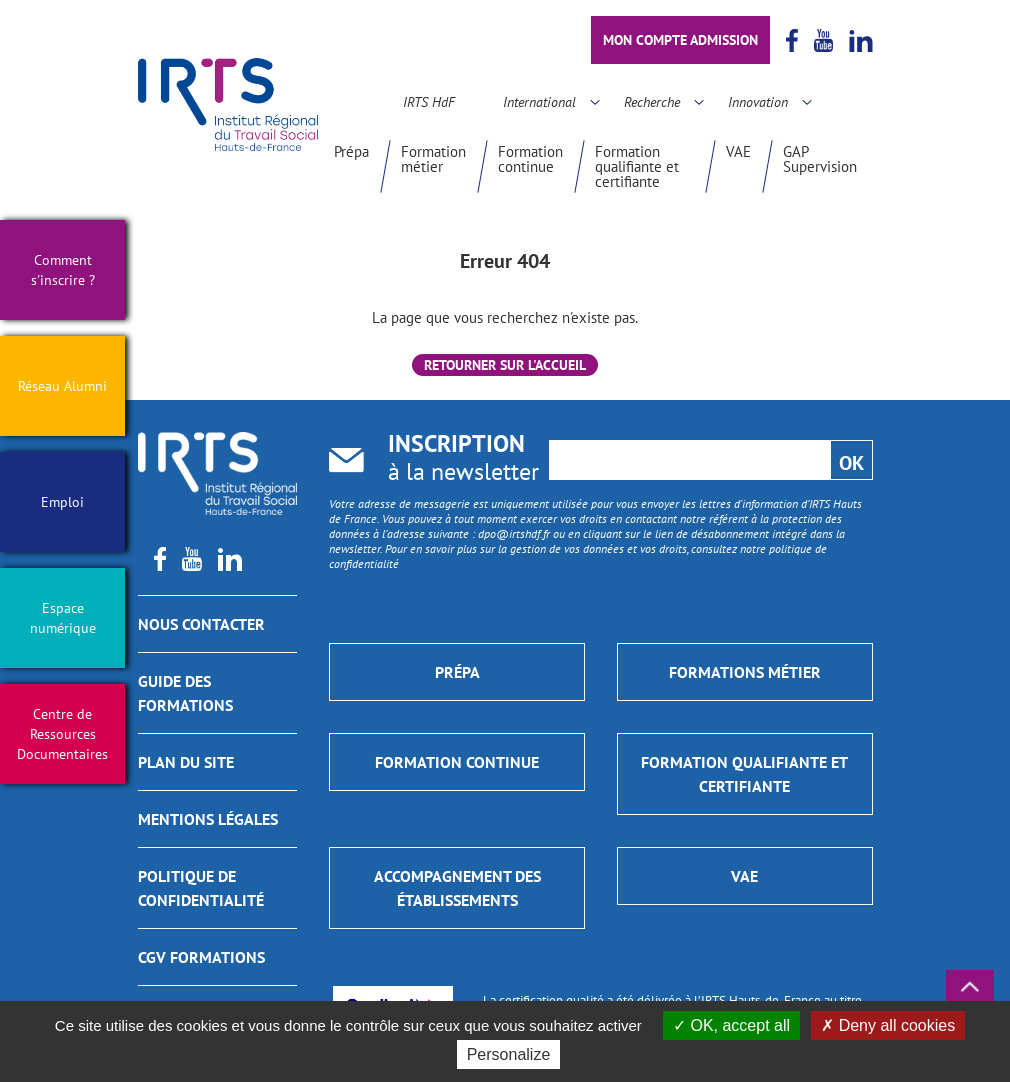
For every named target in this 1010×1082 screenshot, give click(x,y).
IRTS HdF (429, 102)
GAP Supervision (820, 159)
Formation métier (433, 159)
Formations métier (745, 672)
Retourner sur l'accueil (505, 365)
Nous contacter (201, 624)
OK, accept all (731, 1025)
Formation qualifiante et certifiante (637, 166)
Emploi (62, 502)
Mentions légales (208, 819)
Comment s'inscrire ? (63, 270)
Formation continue (530, 159)
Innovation (758, 102)
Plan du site (186, 762)
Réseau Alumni (62, 386)
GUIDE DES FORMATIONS (185, 693)
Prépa (351, 151)
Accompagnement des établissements (457, 888)
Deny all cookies (888, 1025)
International (539, 102)
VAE (738, 151)
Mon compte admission (680, 40)
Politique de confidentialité (201, 888)
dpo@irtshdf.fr (514, 533)
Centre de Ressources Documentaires (62, 734)
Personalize (509, 1054)
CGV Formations (201, 957)
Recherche (652, 102)
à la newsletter (463, 459)
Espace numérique (63, 618)
